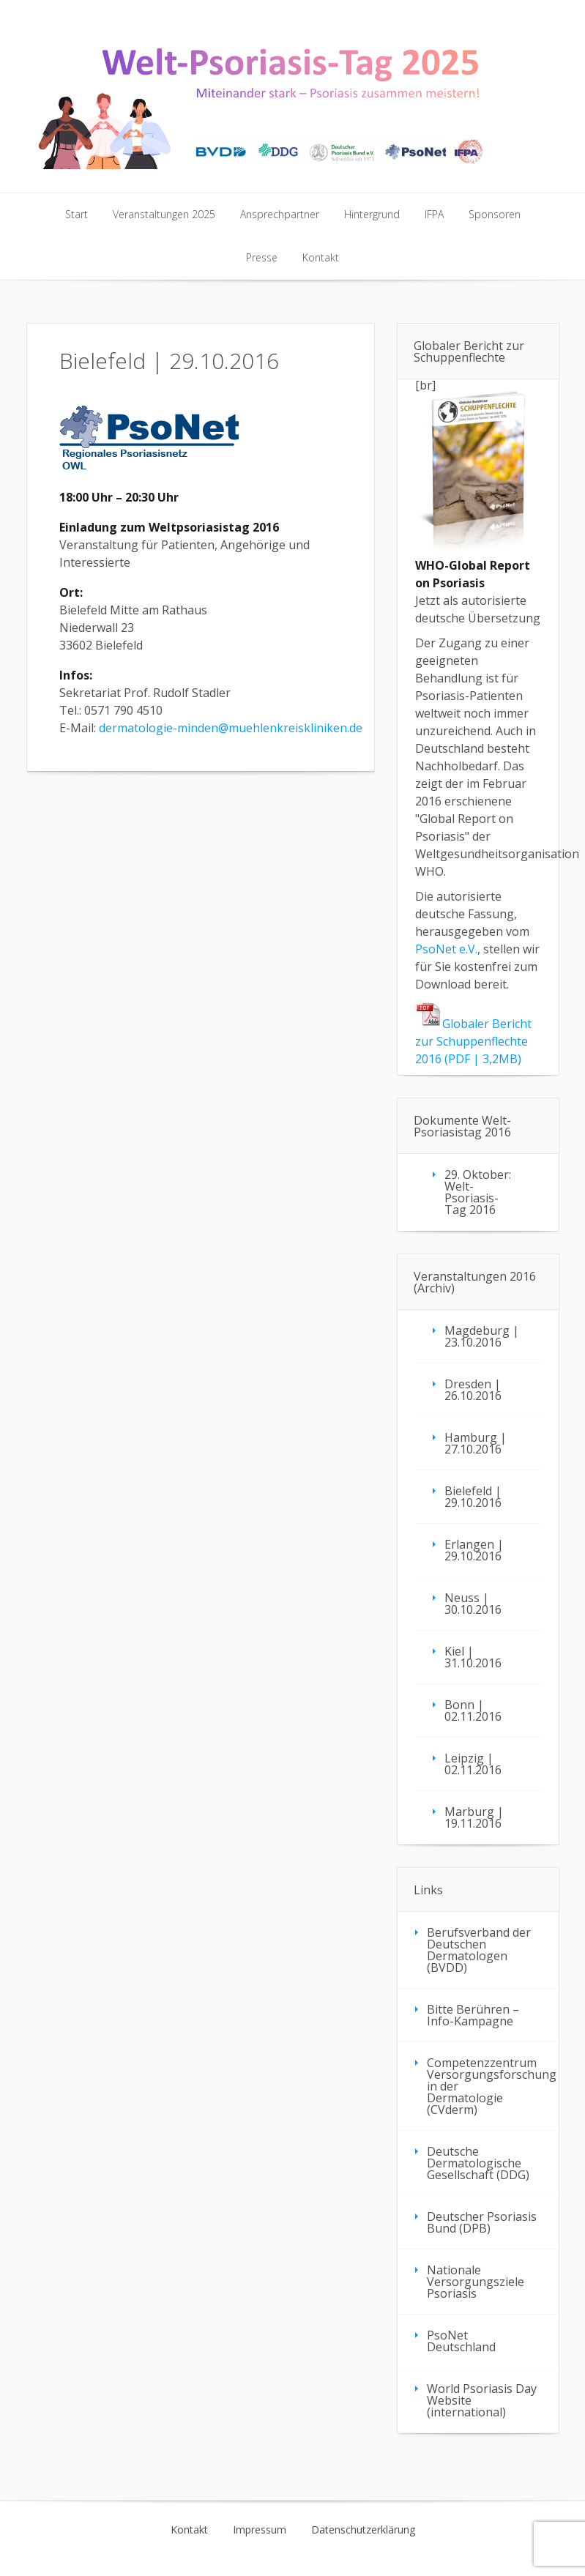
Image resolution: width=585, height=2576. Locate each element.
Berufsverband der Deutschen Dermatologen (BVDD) (479, 1950)
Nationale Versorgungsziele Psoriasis (475, 2281)
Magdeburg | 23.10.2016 (481, 1336)
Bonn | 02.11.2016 (473, 1710)
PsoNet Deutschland (461, 2341)
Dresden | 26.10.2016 (473, 1390)
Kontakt (189, 2530)
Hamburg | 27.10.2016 (475, 1443)
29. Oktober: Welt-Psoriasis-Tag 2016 (477, 1192)
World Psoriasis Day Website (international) (482, 2400)
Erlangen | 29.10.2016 (474, 1550)
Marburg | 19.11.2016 (474, 1817)
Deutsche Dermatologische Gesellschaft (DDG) (478, 2163)
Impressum (259, 2530)
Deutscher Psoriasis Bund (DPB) (482, 2222)
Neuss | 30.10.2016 (473, 1604)
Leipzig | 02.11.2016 (473, 1764)
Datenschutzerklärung (363, 2530)
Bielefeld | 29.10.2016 (473, 1497)
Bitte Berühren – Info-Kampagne (473, 2015)
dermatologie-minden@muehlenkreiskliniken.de (230, 728)
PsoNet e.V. (446, 949)
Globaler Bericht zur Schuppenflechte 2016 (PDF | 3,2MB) (473, 1041)
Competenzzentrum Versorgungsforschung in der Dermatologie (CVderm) (491, 2086)
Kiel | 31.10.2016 (473, 1657)
